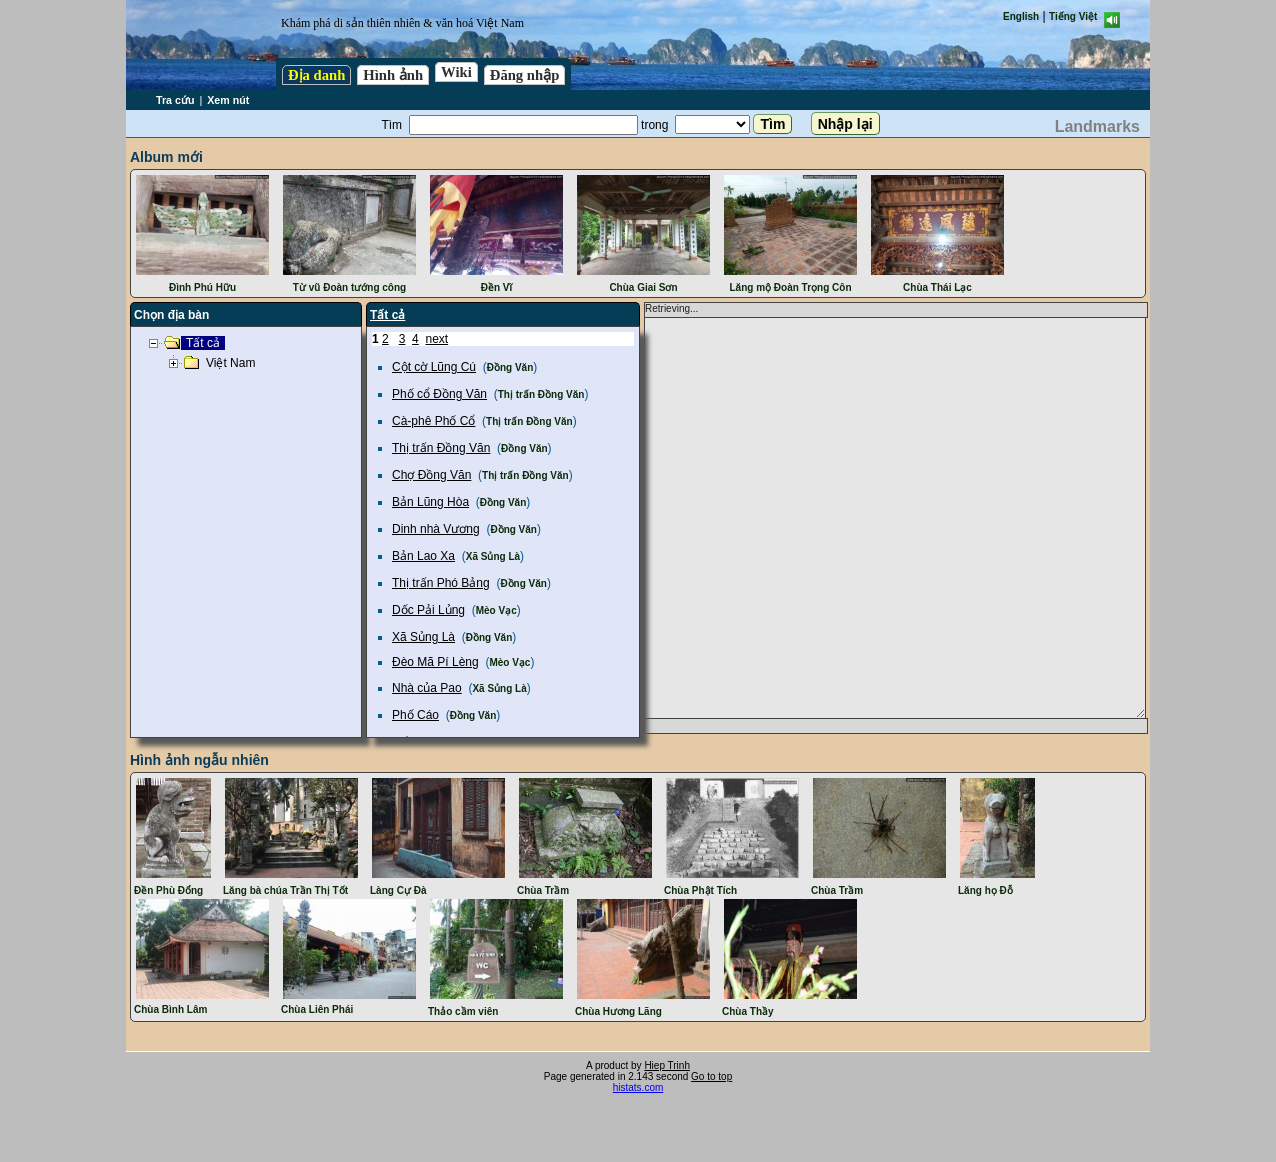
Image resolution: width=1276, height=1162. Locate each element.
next (436, 339)
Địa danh (316, 75)
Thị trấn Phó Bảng (441, 583)
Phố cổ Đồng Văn (439, 394)
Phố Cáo (415, 715)
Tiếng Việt (1073, 16)
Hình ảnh (393, 75)
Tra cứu (175, 100)
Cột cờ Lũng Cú (434, 367)
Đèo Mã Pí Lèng (435, 662)
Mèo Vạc (496, 610)
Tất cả (387, 315)
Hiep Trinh (667, 1065)
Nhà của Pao (427, 688)
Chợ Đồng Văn (431, 475)
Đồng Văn (510, 367)
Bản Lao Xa (423, 556)
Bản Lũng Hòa (430, 502)
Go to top (711, 1076)
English (1021, 16)
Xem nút (228, 100)
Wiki (456, 72)
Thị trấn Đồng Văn (541, 394)
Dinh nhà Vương (436, 529)
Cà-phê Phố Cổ (433, 421)
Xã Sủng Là (493, 556)
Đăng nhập (525, 75)
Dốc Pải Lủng (428, 610)
